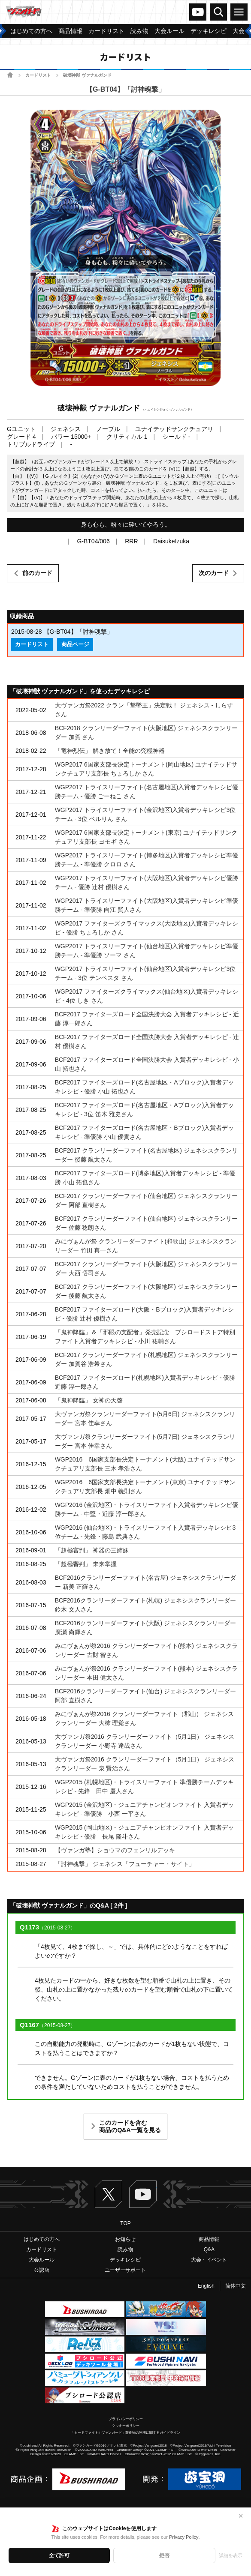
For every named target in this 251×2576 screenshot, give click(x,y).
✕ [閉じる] (240, 2516)
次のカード (214, 572)
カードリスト (38, 75)
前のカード (37, 572)
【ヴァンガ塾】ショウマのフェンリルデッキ (115, 1850)
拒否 (164, 2555)
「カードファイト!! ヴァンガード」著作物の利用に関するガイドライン (125, 2433)
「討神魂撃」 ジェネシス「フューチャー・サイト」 (125, 1863)
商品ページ (75, 644)
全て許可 (59, 2555)
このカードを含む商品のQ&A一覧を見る (129, 2126)
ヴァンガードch (197, 12)
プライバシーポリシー (126, 2419)
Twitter (108, 2194)
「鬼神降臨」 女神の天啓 (89, 1400)
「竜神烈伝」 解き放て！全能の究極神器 (110, 750)
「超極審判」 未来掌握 (86, 1564)
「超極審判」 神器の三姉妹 (92, 1550)
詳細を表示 (230, 2555)
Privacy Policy (183, 2537)
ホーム (10, 75)
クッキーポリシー (125, 2426)
